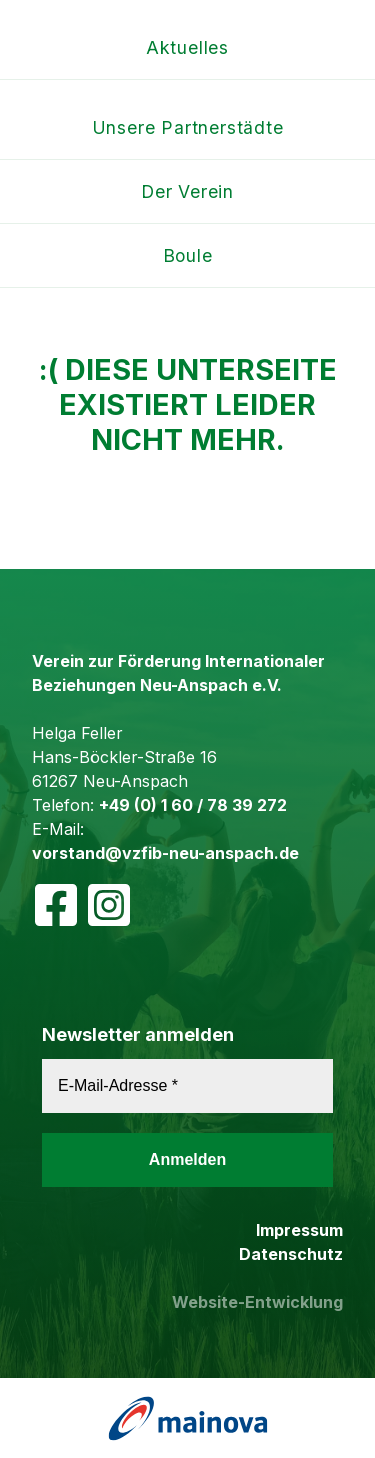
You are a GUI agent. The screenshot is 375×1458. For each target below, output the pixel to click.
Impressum (299, 1230)
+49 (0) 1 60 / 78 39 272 (193, 805)
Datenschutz (291, 1254)
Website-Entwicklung (257, 1302)
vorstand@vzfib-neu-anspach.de (165, 853)
